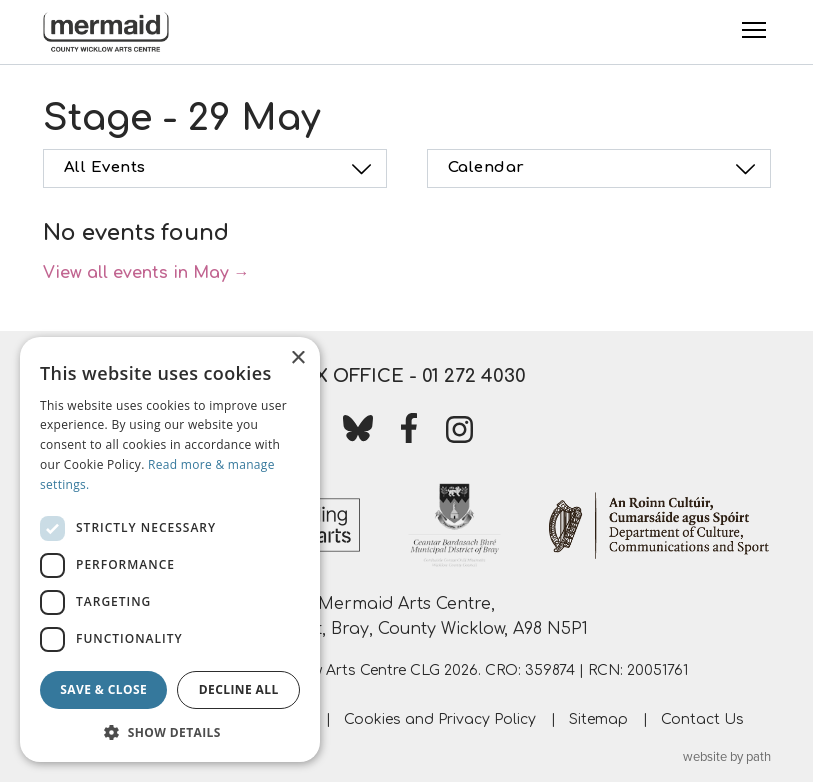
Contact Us (702, 719)
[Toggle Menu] (754, 30)
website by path (727, 757)
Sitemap (598, 719)
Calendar (605, 169)
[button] (170, 732)
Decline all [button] (239, 689)
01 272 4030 (474, 376)
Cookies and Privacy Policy (440, 719)
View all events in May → (146, 273)
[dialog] (170, 549)
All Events (221, 169)
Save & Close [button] (103, 689)
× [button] (297, 358)
